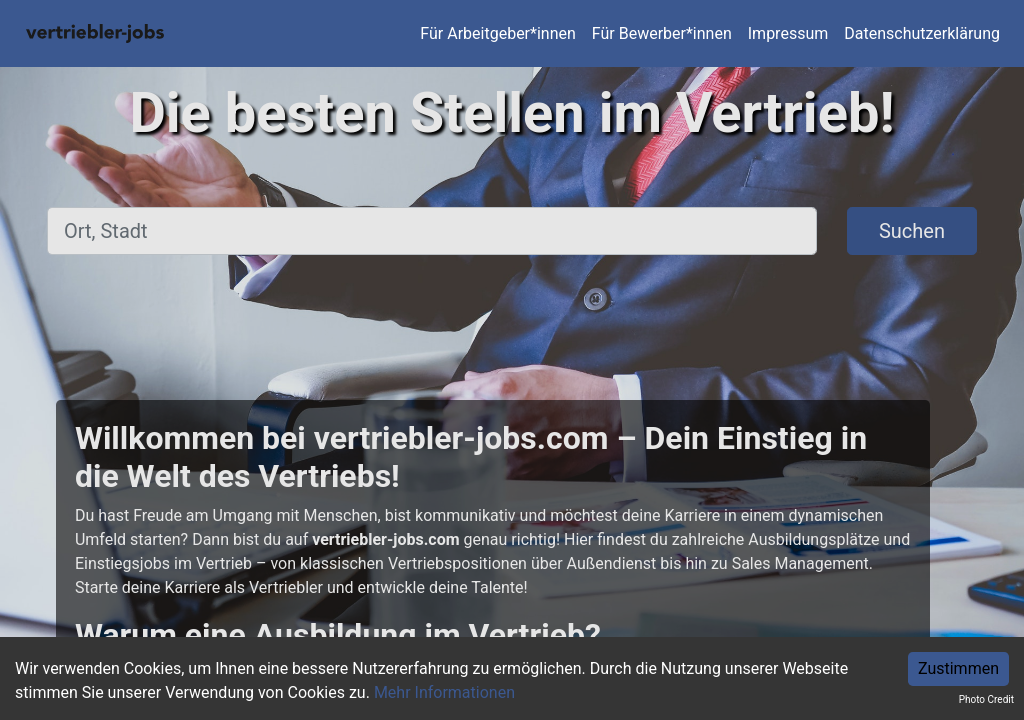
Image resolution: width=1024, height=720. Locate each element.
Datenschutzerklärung (922, 33)
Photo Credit (986, 699)
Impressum (788, 33)
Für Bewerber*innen (662, 33)
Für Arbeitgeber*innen (497, 33)
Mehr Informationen (444, 692)
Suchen (912, 231)
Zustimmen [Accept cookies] (958, 668)
